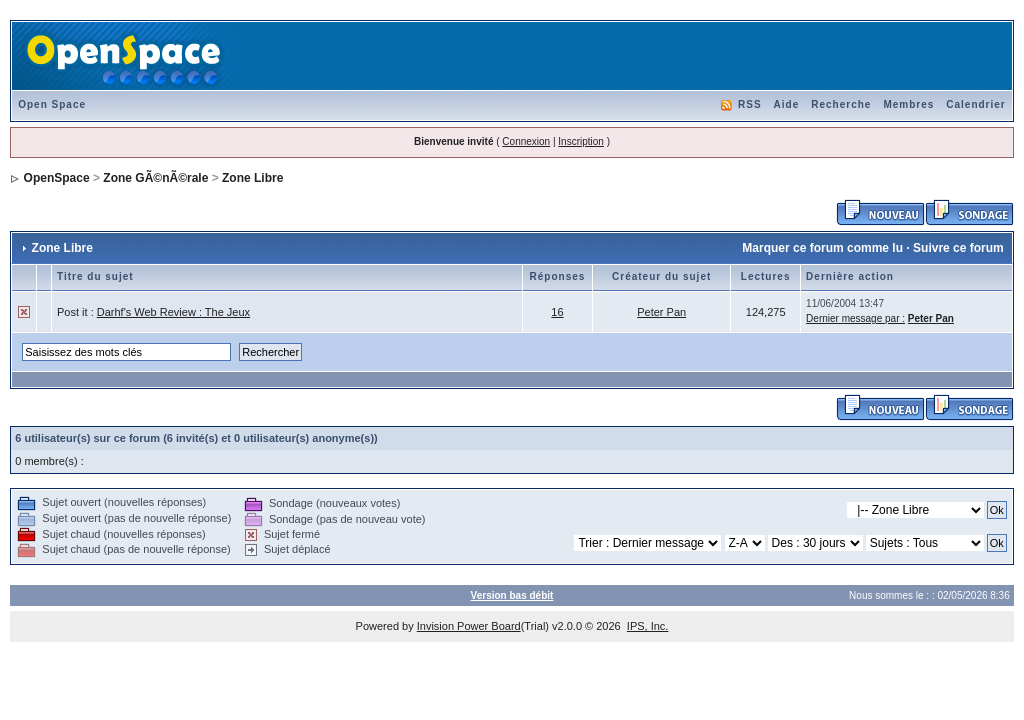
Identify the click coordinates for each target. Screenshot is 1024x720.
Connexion (526, 141)
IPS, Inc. (648, 626)
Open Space (52, 104)
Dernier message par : (855, 318)
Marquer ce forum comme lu (822, 248)
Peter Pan (661, 312)
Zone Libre (252, 178)
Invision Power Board (469, 626)
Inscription (581, 141)
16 (557, 312)
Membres (908, 104)
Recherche (841, 104)
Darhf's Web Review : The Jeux (173, 312)
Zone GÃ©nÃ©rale (155, 178)
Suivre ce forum (958, 248)
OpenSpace (57, 178)
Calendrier (975, 104)
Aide (787, 104)
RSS (750, 104)
